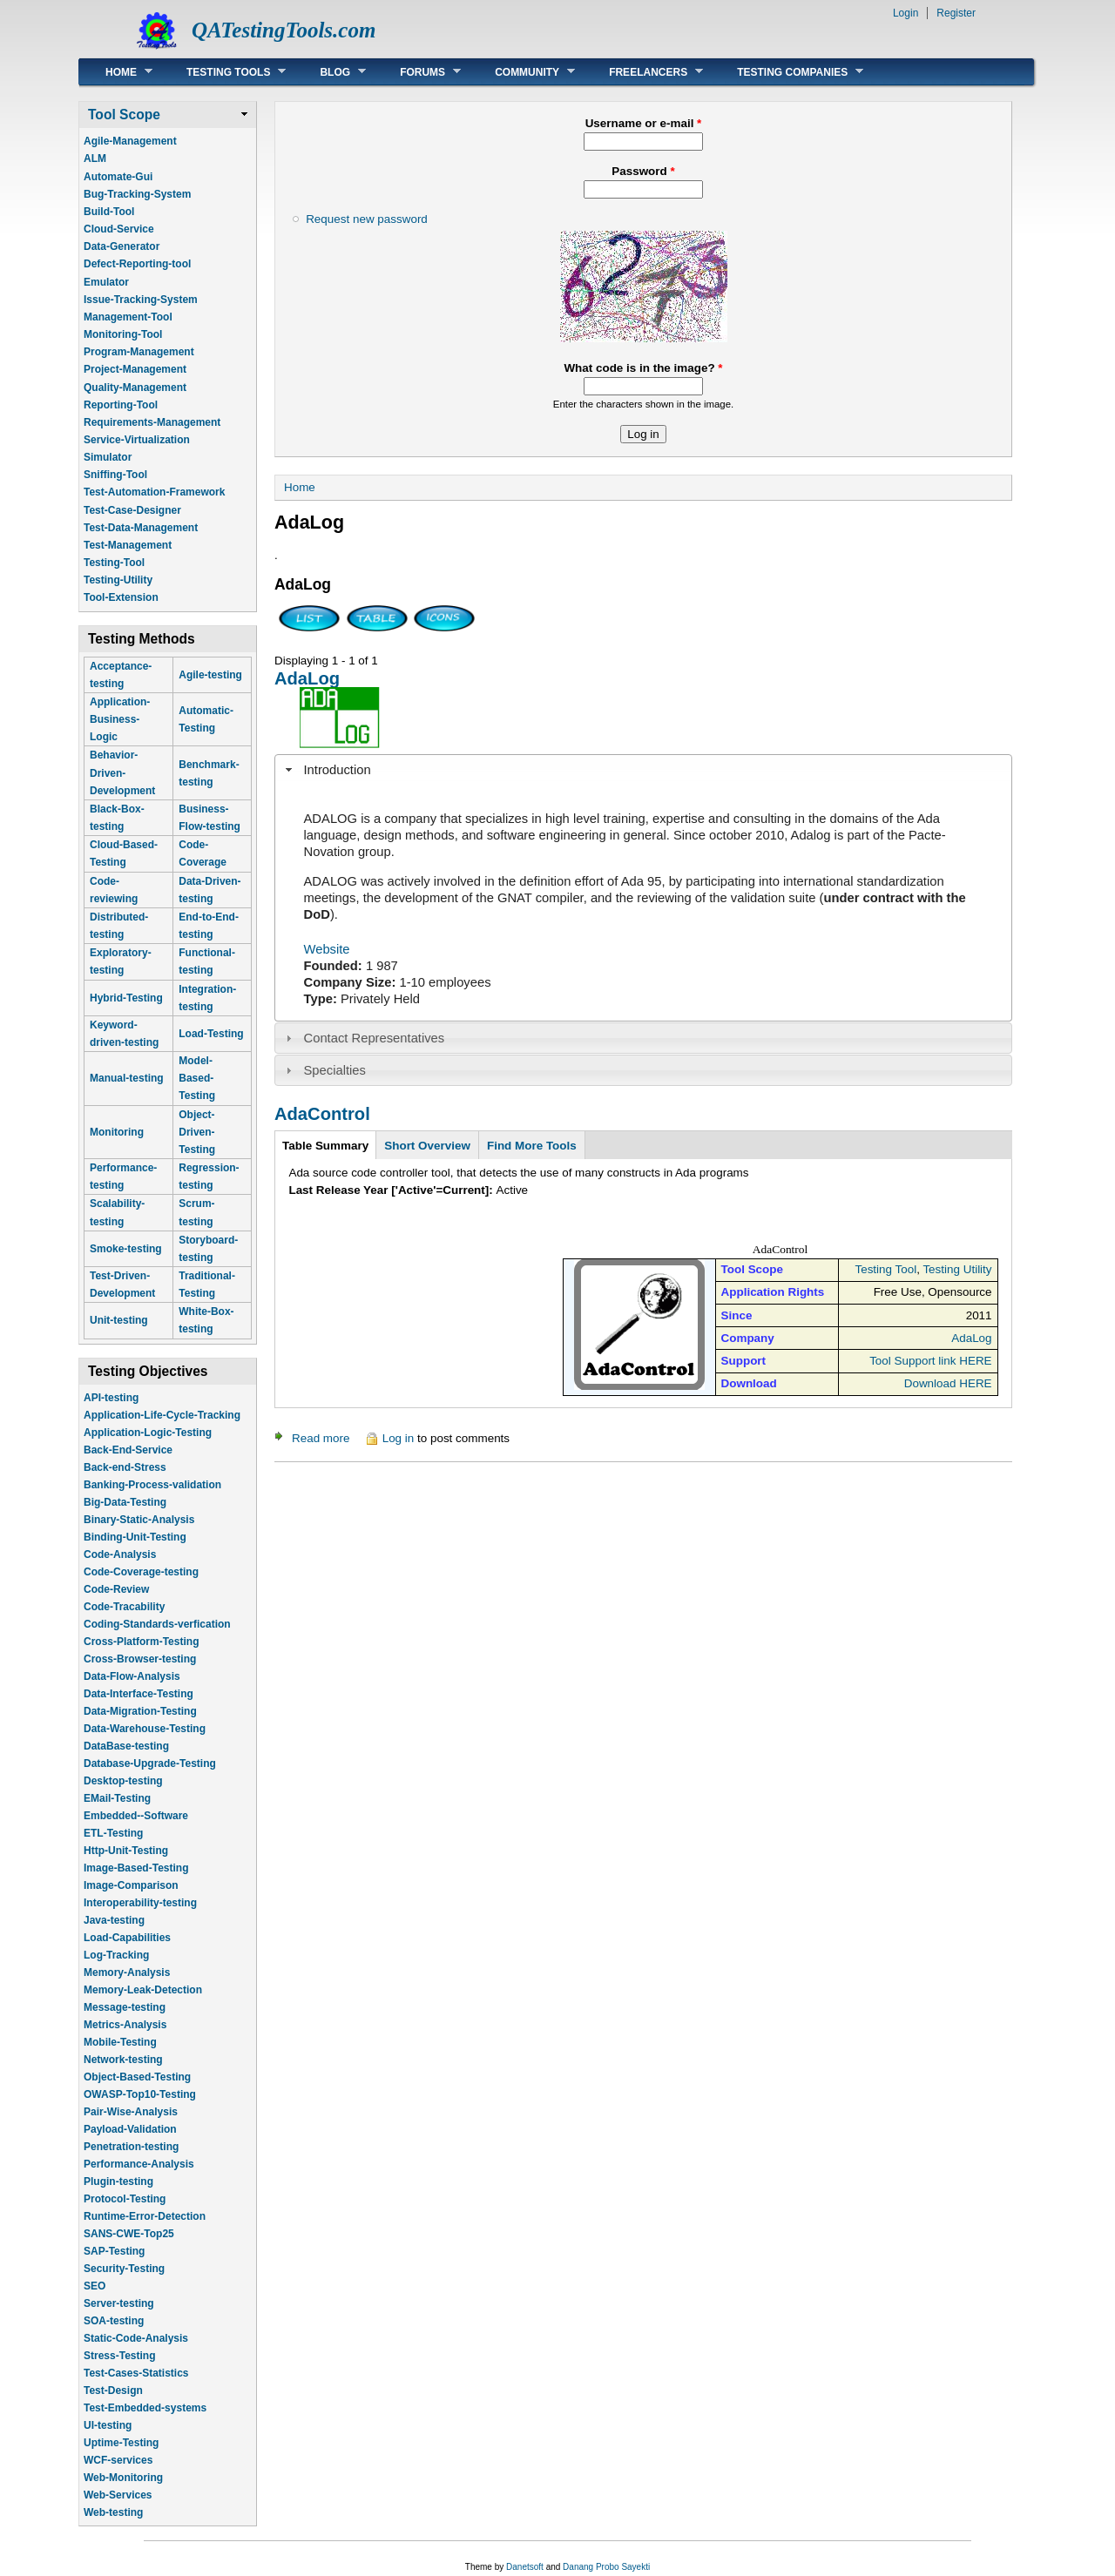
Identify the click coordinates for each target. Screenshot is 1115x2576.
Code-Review (116, 1589)
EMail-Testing (117, 1798)
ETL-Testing (113, 1833)
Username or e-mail (643, 123)
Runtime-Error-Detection (145, 2216)
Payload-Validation (130, 2129)
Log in (398, 1438)
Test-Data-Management (141, 528)
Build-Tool (109, 212)
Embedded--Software (136, 1816)
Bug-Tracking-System (137, 194)
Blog (330, 71)
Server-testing (119, 2303)
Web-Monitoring (123, 2477)
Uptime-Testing (121, 2443)
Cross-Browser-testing (140, 1659)
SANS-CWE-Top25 (129, 2234)
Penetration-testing (131, 2147)
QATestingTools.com (283, 30)
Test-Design (113, 2390)
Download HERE (948, 1383)
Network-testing (123, 2059)
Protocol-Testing (125, 2199)
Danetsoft (525, 2567)
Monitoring (117, 1132)
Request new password (367, 219)
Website (327, 949)
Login (905, 13)
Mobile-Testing (120, 2042)
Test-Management (128, 545)
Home (115, 71)
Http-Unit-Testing (126, 1850)
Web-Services (118, 2495)
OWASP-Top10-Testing (140, 2094)
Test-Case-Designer (132, 510)
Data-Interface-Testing (138, 1694)
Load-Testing (211, 1034)
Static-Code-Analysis (136, 2338)
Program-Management (139, 352)
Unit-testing (119, 1320)
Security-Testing (124, 2268)
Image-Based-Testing (136, 1868)
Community (522, 71)
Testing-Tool (114, 562)
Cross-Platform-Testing (141, 1641)
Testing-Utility (118, 580)
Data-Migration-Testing (140, 1711)
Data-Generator (121, 246)
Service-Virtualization (137, 440)
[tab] (643, 770)
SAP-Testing (114, 2251)
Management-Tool (128, 317)
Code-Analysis (120, 1554)
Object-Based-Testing (137, 2077)
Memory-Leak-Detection (143, 1990)
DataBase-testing (126, 1746)
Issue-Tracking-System (141, 299)
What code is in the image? (643, 367)
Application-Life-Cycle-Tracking (162, 1415)
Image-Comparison (131, 1885)
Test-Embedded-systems (145, 2408)
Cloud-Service (119, 229)
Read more (320, 1438)
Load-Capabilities (127, 1938)
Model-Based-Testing (197, 1078)
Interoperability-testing (140, 1903)
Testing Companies (787, 71)
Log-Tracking (116, 1955)
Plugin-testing (118, 2181)
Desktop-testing (123, 1781)
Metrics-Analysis (125, 2025)
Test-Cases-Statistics (136, 2373)
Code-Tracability (124, 1607)
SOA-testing (114, 2321)
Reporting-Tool (121, 405)
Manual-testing (127, 1078)
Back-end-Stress (125, 1467)
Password (643, 171)
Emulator (106, 282)
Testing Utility (956, 1269)
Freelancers (643, 71)
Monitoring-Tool (123, 334)
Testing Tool (885, 1269)
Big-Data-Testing (125, 1502)
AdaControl (322, 1113)
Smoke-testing (126, 1249)
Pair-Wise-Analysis (131, 2112)
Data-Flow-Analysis (132, 1676)
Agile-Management (130, 141)
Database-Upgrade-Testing (150, 1763)
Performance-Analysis (139, 2164)
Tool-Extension (121, 597)
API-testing (111, 1398)
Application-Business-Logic (120, 719)
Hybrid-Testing (126, 998)
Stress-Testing (119, 2356)
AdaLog (307, 678)
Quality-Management (135, 387)
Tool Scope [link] (124, 114)
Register (956, 13)
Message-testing (125, 2007)
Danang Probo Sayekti (606, 2567)
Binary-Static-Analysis (139, 1520)
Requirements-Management (152, 422)
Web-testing (113, 2512)
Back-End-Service (128, 1450)
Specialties (335, 1070)
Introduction (337, 770)
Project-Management (135, 369)
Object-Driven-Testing (197, 1132)
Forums (417, 71)
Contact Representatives (374, 1038)
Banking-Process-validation (152, 1485)
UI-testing (108, 2425)
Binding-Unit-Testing (135, 1537)
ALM (95, 158)
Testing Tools (223, 71)
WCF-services (118, 2460)
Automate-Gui (118, 177)
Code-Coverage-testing (141, 1572)
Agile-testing (210, 675)
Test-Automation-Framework (154, 492)
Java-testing (114, 1920)
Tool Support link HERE (930, 1360)
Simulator (108, 457)
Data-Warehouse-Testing (145, 1729)
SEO (94, 2286)
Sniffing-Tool (115, 475)
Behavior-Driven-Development (122, 772)
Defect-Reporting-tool (137, 264)
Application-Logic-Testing (148, 1432)
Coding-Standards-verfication (157, 1624)
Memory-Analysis (127, 1972)
